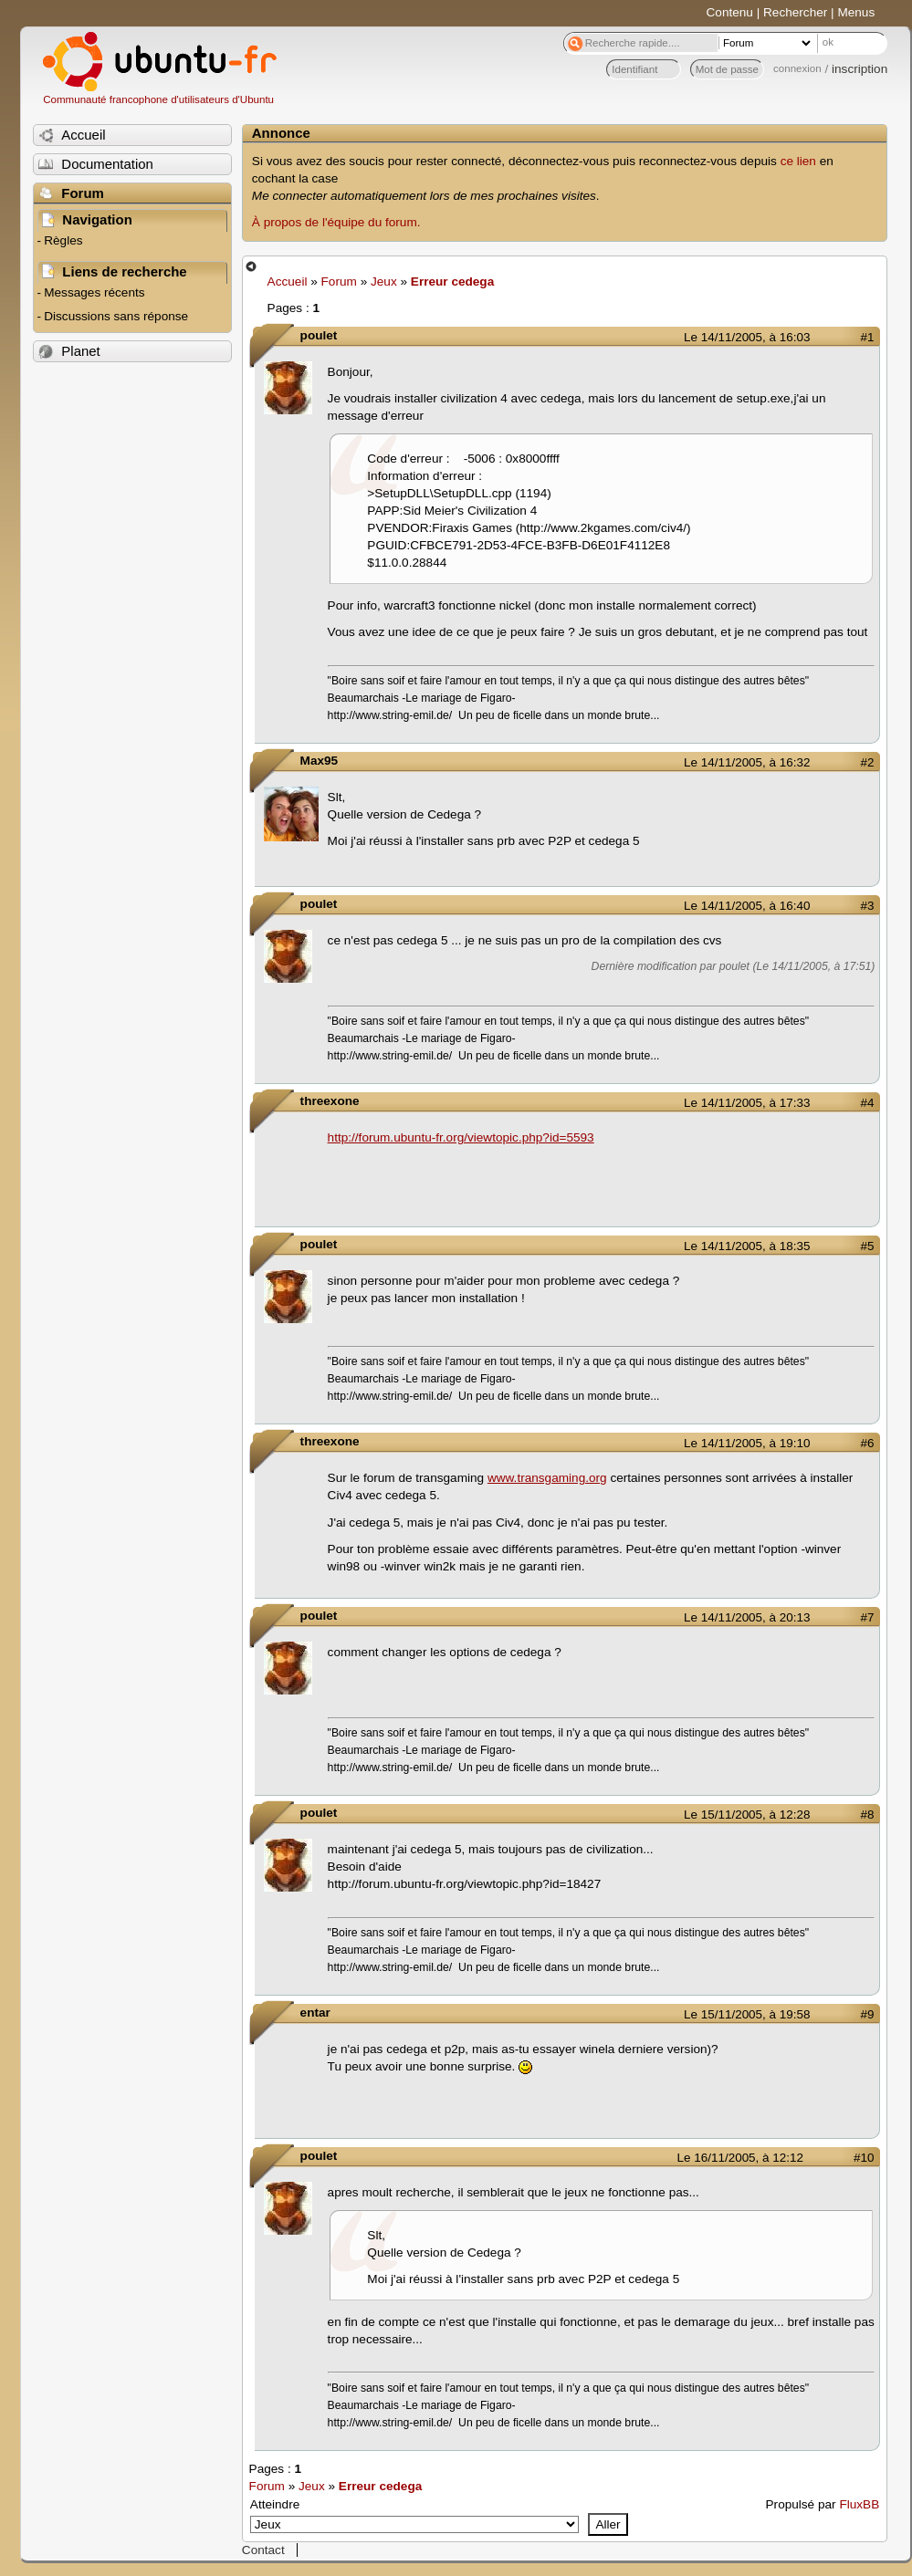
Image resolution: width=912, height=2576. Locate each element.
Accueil (287, 281)
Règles (63, 240)
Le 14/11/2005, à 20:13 (747, 1617)
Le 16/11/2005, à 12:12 (740, 2157)
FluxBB (859, 2504)
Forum (339, 281)
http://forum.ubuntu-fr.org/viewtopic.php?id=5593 (461, 1137)
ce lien (798, 161)
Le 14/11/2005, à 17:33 (747, 1103)
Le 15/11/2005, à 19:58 (747, 2014)
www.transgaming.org (547, 1478)
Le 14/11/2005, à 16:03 (747, 337)
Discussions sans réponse (116, 316)
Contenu (730, 12)
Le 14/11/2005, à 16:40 (747, 906)
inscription (859, 69)
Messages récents (94, 292)
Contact (263, 2550)
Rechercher (795, 12)
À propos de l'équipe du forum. (336, 222)
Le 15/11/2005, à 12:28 (747, 1814)
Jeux (384, 281)
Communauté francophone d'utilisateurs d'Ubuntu (158, 99)
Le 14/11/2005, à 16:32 (747, 762)
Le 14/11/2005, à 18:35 (747, 1246)
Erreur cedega (452, 281)
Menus (856, 12)
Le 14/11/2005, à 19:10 (747, 1443)
